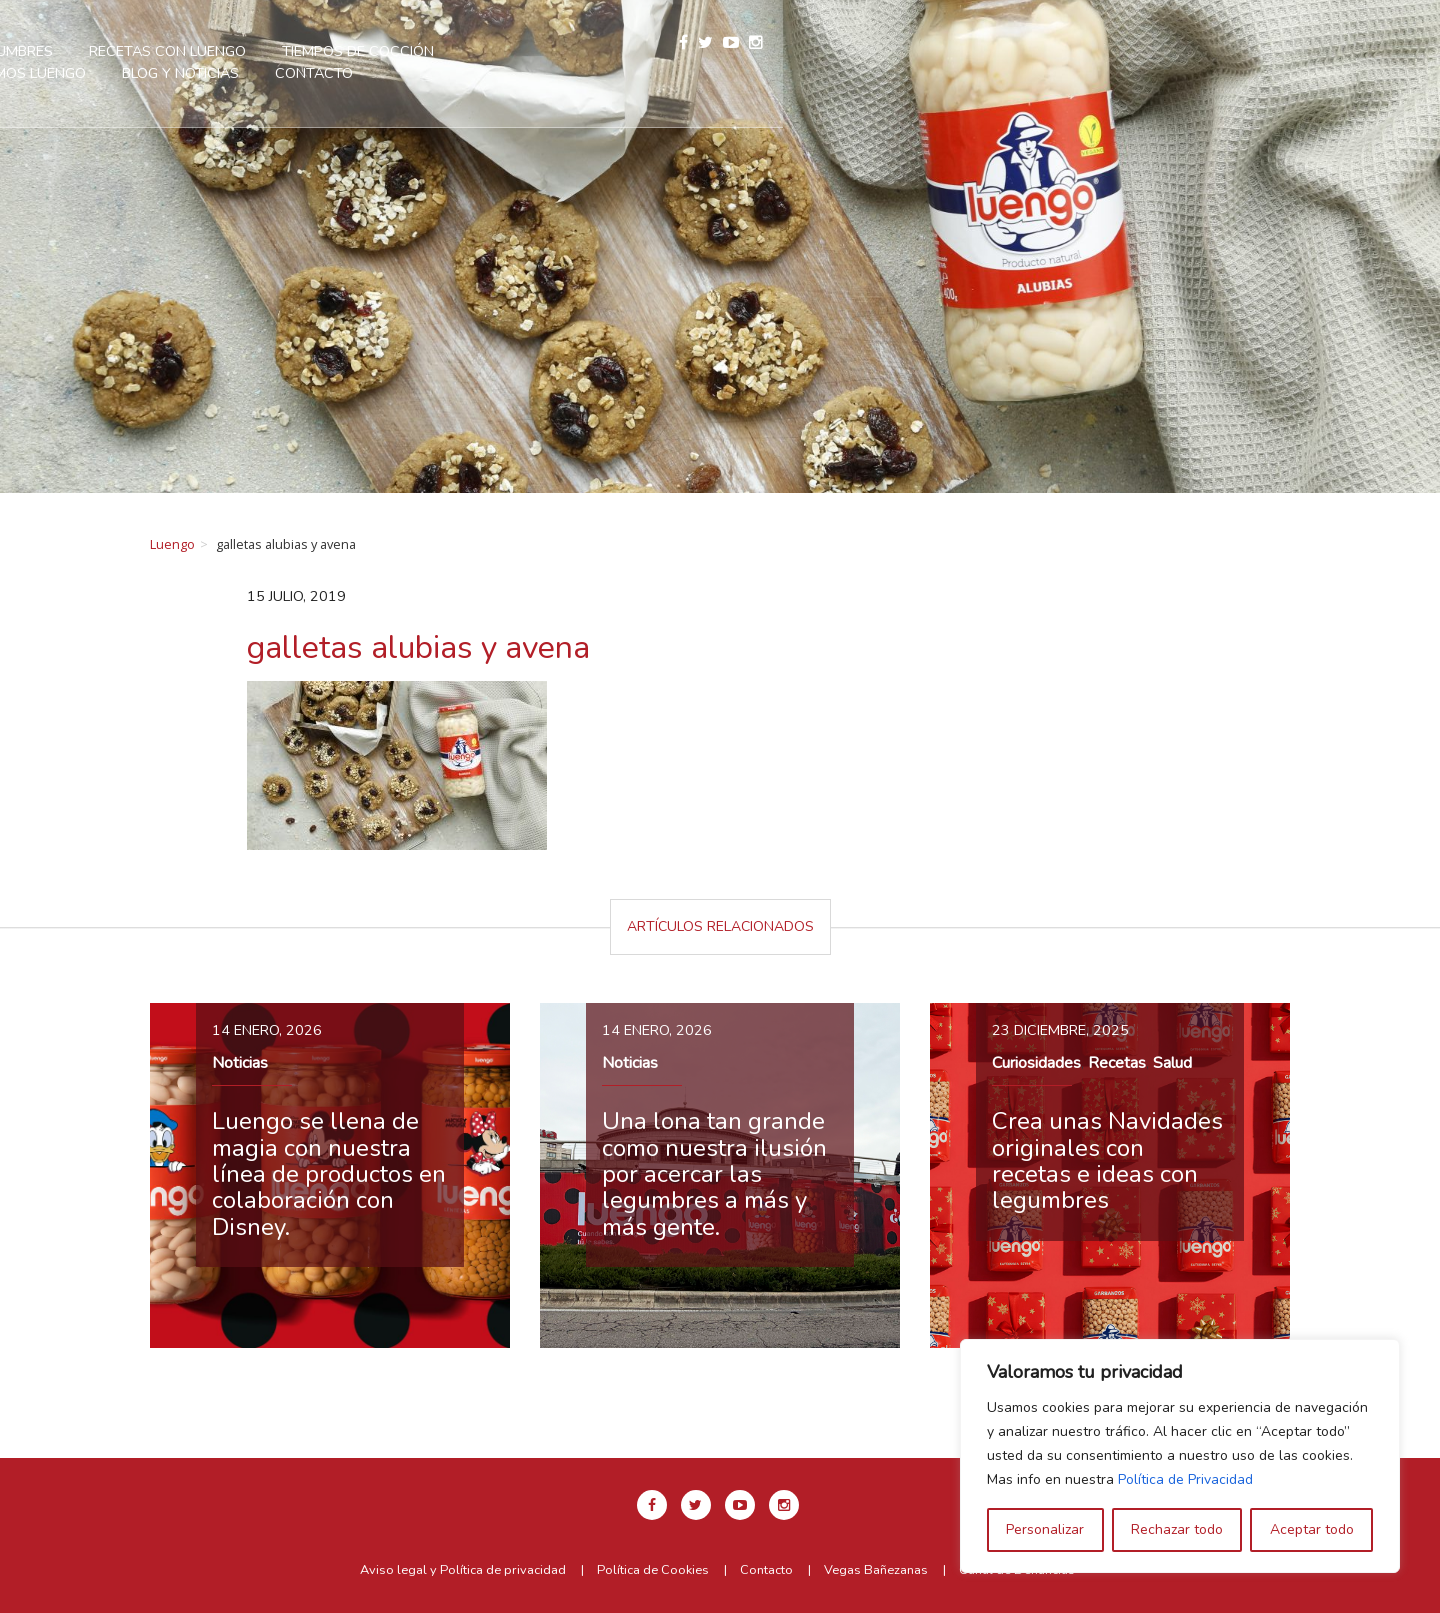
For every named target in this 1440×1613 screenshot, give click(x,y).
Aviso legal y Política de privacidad (463, 1570)
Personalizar (1045, 1529)
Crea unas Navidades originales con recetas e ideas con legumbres (1107, 1160)
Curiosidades (1036, 1063)
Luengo (172, 544)
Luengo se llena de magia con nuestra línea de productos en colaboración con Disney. (329, 1174)
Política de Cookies (653, 1570)
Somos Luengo (914, 51)
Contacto (702, 73)
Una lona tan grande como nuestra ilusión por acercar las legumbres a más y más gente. (714, 1174)
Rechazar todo (1177, 1529)
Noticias (240, 1063)
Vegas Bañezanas (876, 1570)
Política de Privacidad (1185, 1479)
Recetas (1117, 1063)
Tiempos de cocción (746, 51)
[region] (1180, 1456)
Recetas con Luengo (555, 51)
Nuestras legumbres (361, 51)
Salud (1172, 1063)
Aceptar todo (1312, 1529)
